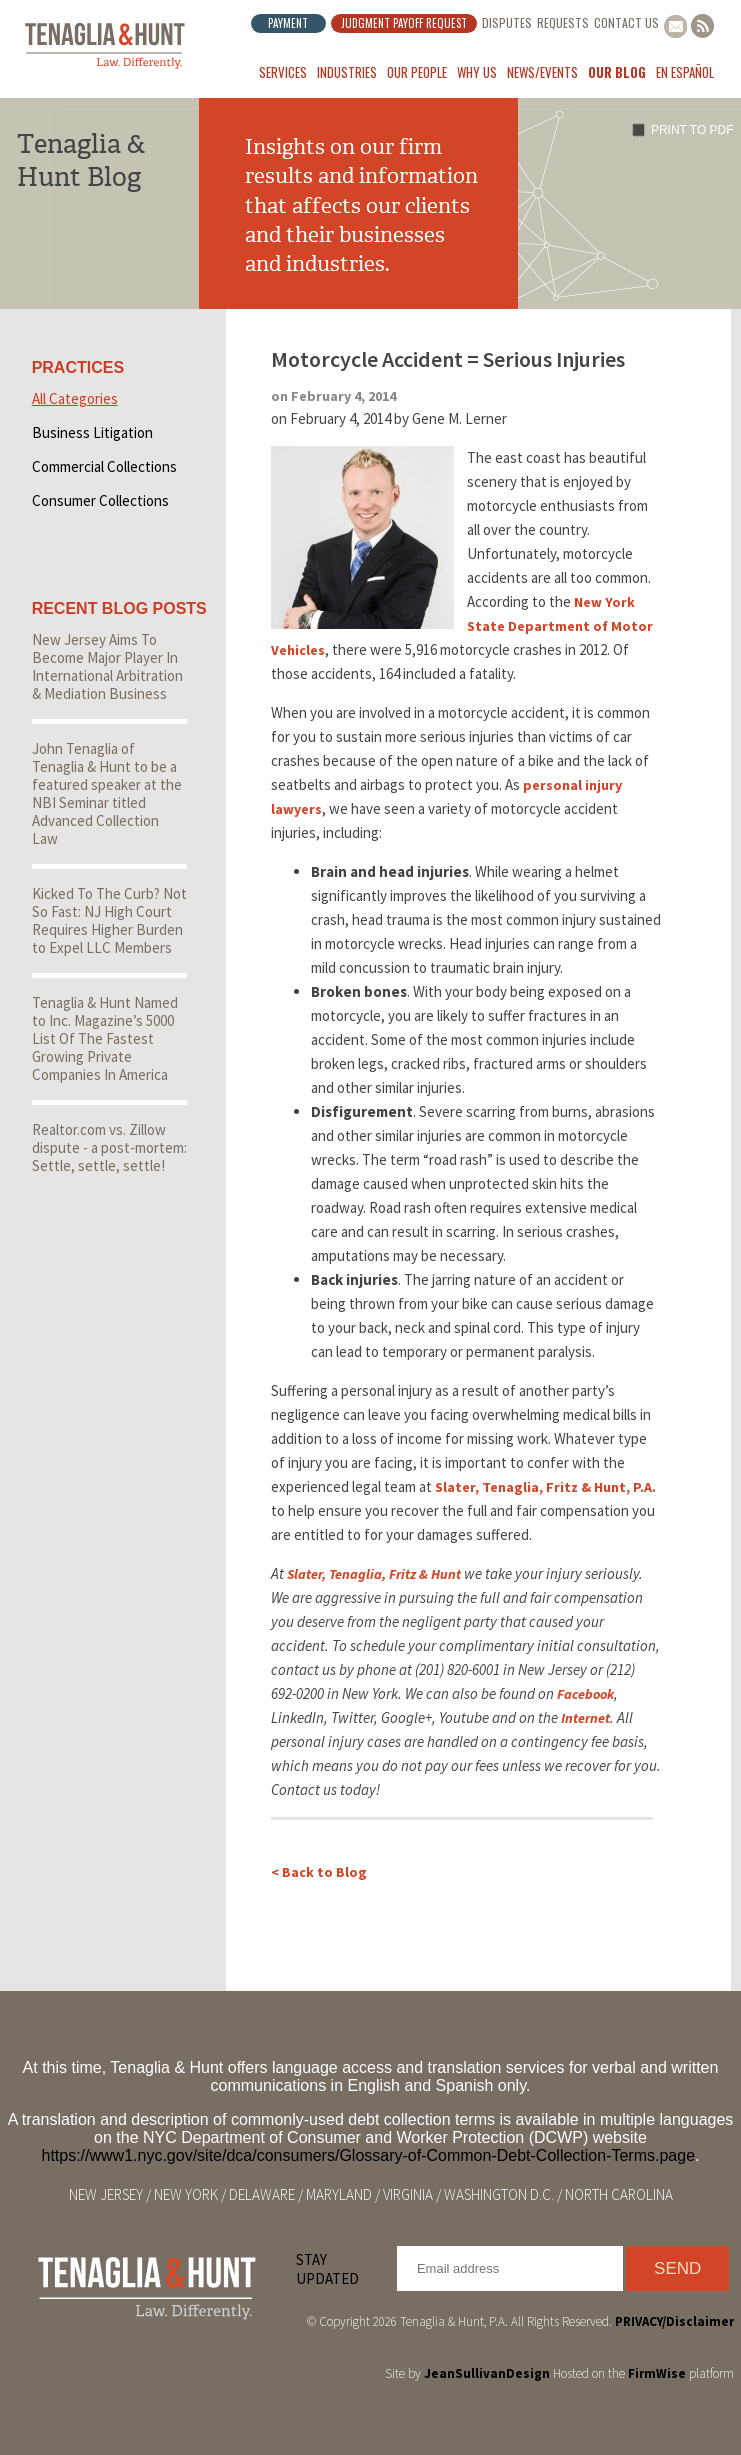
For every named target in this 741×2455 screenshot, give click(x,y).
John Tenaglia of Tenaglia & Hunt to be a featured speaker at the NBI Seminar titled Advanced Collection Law (107, 793)
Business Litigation (92, 432)
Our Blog (617, 72)
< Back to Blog (319, 1872)
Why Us (477, 72)
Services (283, 72)
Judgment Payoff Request (404, 23)
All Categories (75, 398)
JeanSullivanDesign (487, 2373)
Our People (417, 72)
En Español (685, 72)
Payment (288, 23)
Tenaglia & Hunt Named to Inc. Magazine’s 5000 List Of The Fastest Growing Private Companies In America (105, 1038)
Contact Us (626, 22)
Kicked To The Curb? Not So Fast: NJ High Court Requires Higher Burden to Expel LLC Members (109, 920)
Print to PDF (692, 130)
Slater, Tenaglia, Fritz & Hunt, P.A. (545, 1487)
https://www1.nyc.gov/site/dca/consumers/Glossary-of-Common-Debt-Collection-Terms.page (368, 2155)
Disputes (507, 22)
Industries (347, 72)
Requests (563, 22)
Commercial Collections (104, 466)
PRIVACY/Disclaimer (674, 2321)
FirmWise (657, 2373)
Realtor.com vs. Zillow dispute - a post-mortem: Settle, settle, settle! (109, 1147)
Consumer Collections (100, 500)
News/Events (542, 72)
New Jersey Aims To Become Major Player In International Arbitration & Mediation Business (107, 666)
